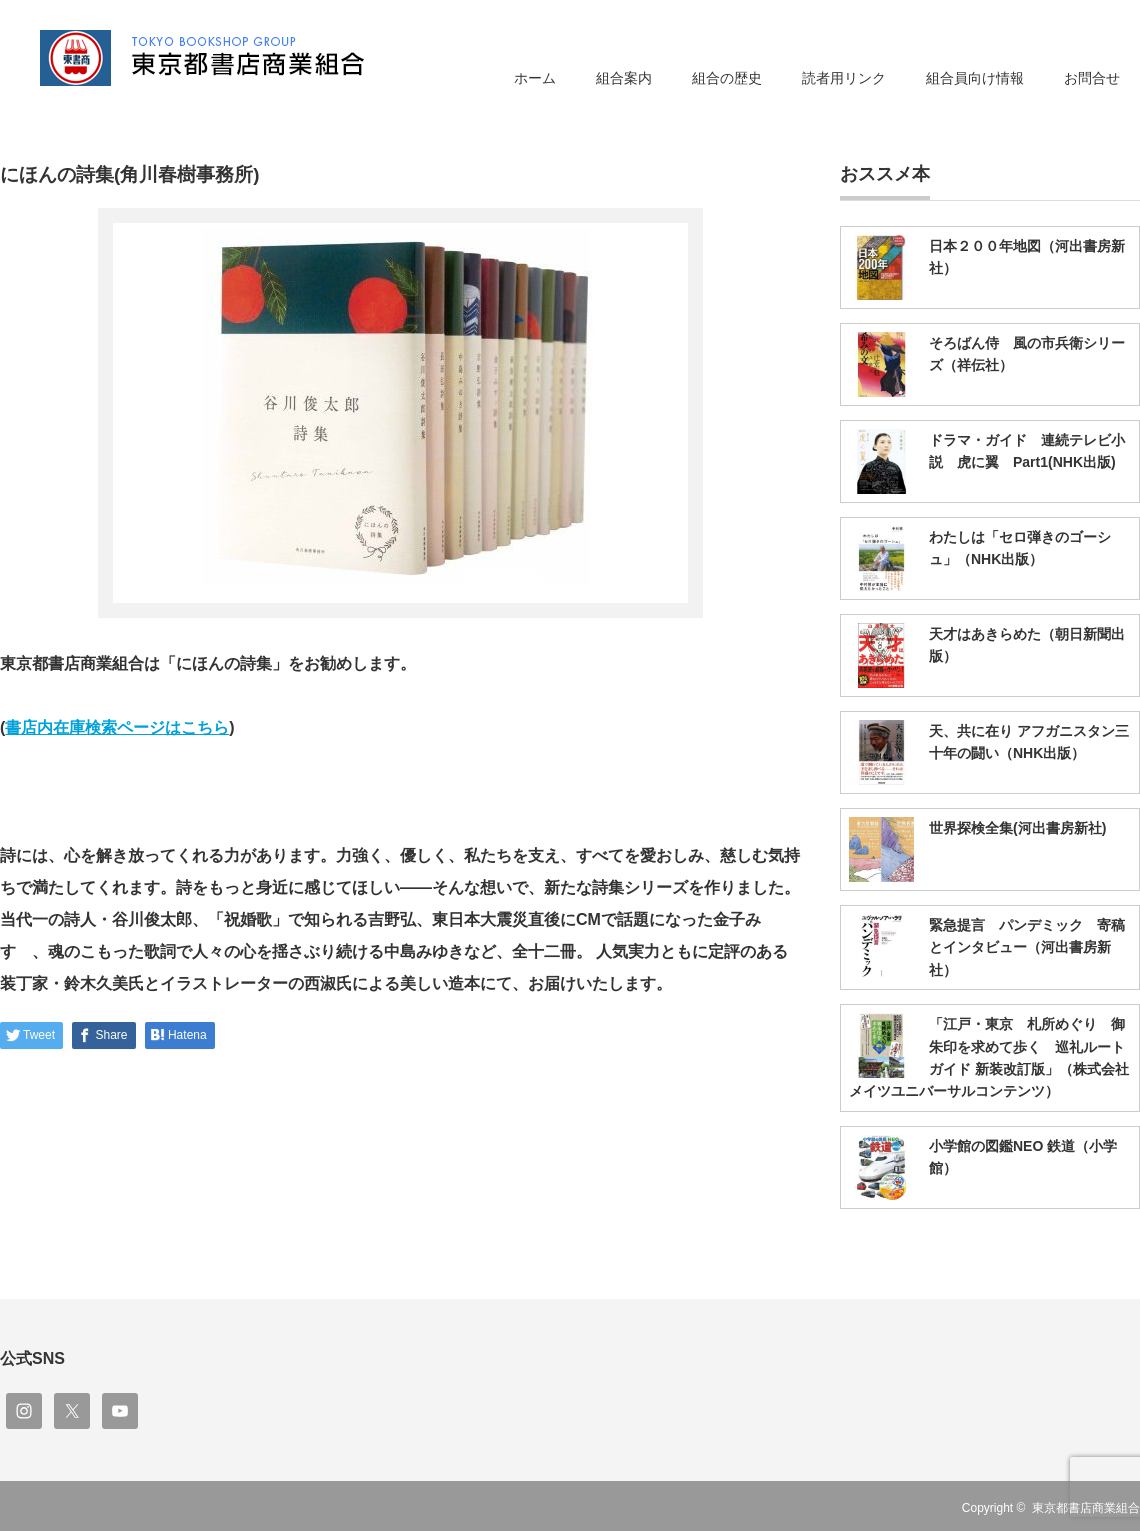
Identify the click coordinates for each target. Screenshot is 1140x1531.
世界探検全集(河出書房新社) (1017, 828)
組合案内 (624, 78)
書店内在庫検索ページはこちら (117, 727)
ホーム (535, 78)
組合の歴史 (727, 78)
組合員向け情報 (975, 78)
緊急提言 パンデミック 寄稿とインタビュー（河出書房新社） (1027, 947)
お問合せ (1092, 78)
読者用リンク (844, 78)
